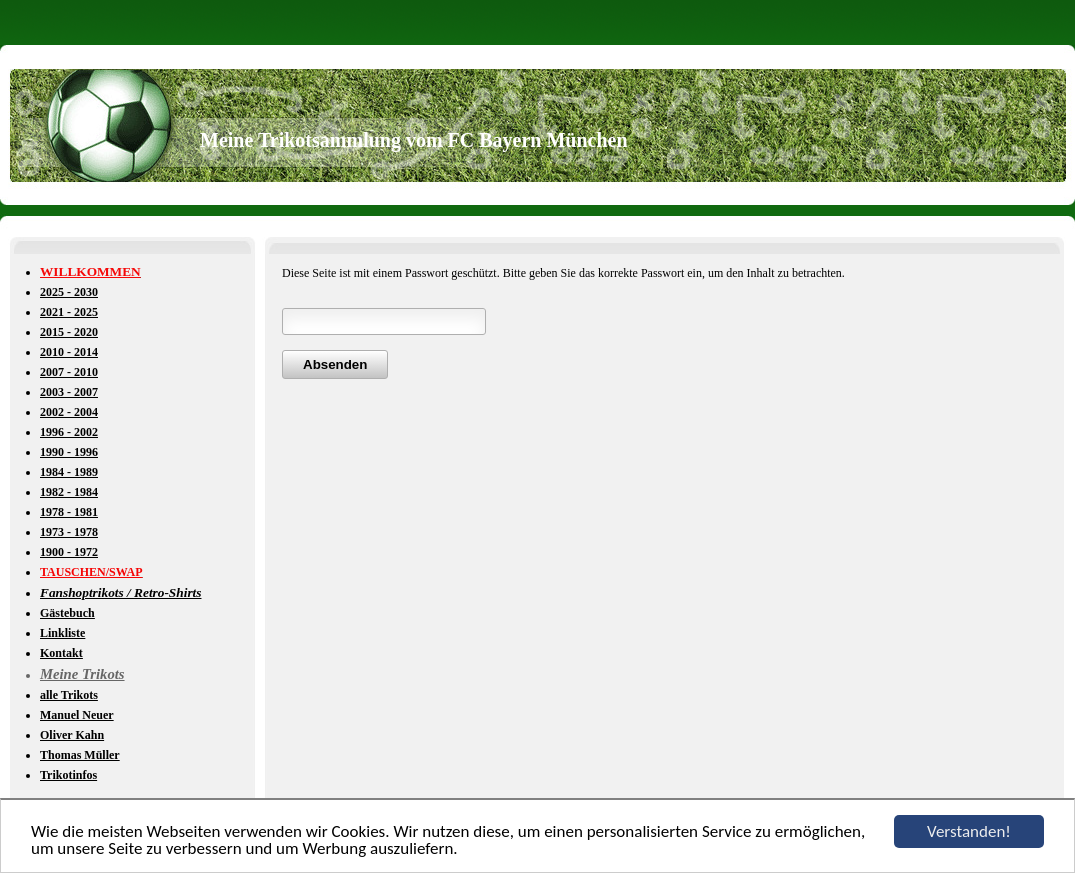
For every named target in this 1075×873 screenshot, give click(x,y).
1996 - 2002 (69, 432)
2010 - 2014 (69, 352)
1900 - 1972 (69, 552)
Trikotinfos (68, 775)
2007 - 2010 (69, 372)
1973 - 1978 (69, 532)
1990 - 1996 (69, 452)
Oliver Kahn (72, 735)
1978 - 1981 (69, 512)
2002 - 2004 (69, 412)
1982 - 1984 (69, 492)
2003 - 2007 (69, 392)
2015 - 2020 (69, 332)
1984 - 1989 (69, 472)
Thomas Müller (80, 755)
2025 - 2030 (69, 292)
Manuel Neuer (77, 715)
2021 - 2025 (69, 312)
